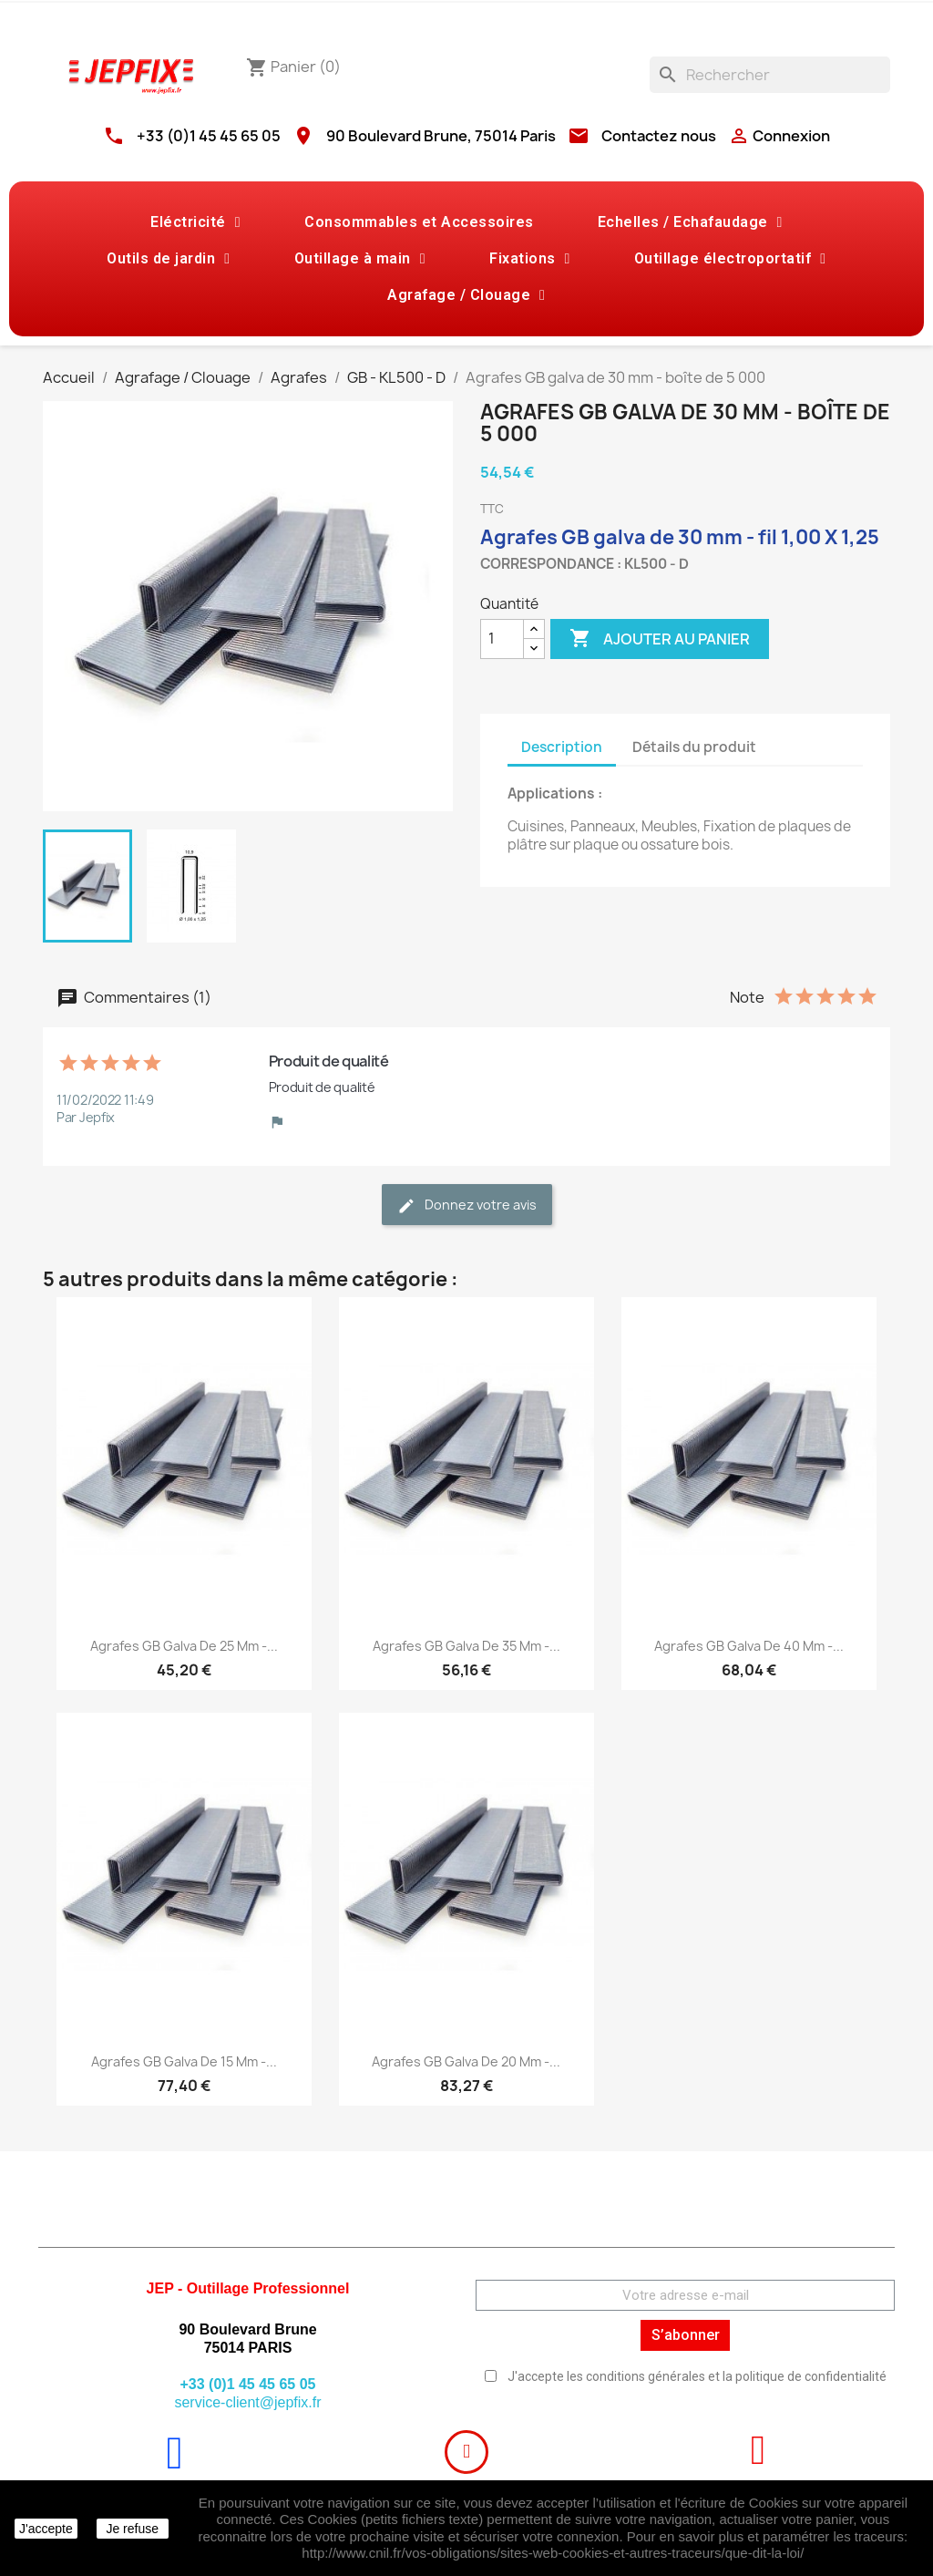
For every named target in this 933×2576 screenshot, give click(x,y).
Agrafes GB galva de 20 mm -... (466, 2061)
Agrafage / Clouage (466, 295)
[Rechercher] (770, 75)
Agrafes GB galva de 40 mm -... (749, 1645)
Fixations (529, 258)
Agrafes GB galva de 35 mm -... (466, 1645)
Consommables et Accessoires (419, 222)
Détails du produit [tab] (694, 747)
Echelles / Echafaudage (690, 222)
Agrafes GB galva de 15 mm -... (184, 2061)
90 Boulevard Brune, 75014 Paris (441, 136)
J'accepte (46, 2528)
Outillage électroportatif (730, 258)
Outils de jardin (168, 258)
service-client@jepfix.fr (247, 2402)
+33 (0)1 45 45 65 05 (209, 136)
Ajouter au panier (659, 639)
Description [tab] (561, 747)
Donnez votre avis (467, 1205)
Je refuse (132, 2528)
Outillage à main (359, 258)
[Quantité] (502, 639)
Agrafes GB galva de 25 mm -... (184, 1645)
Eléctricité (195, 222)
